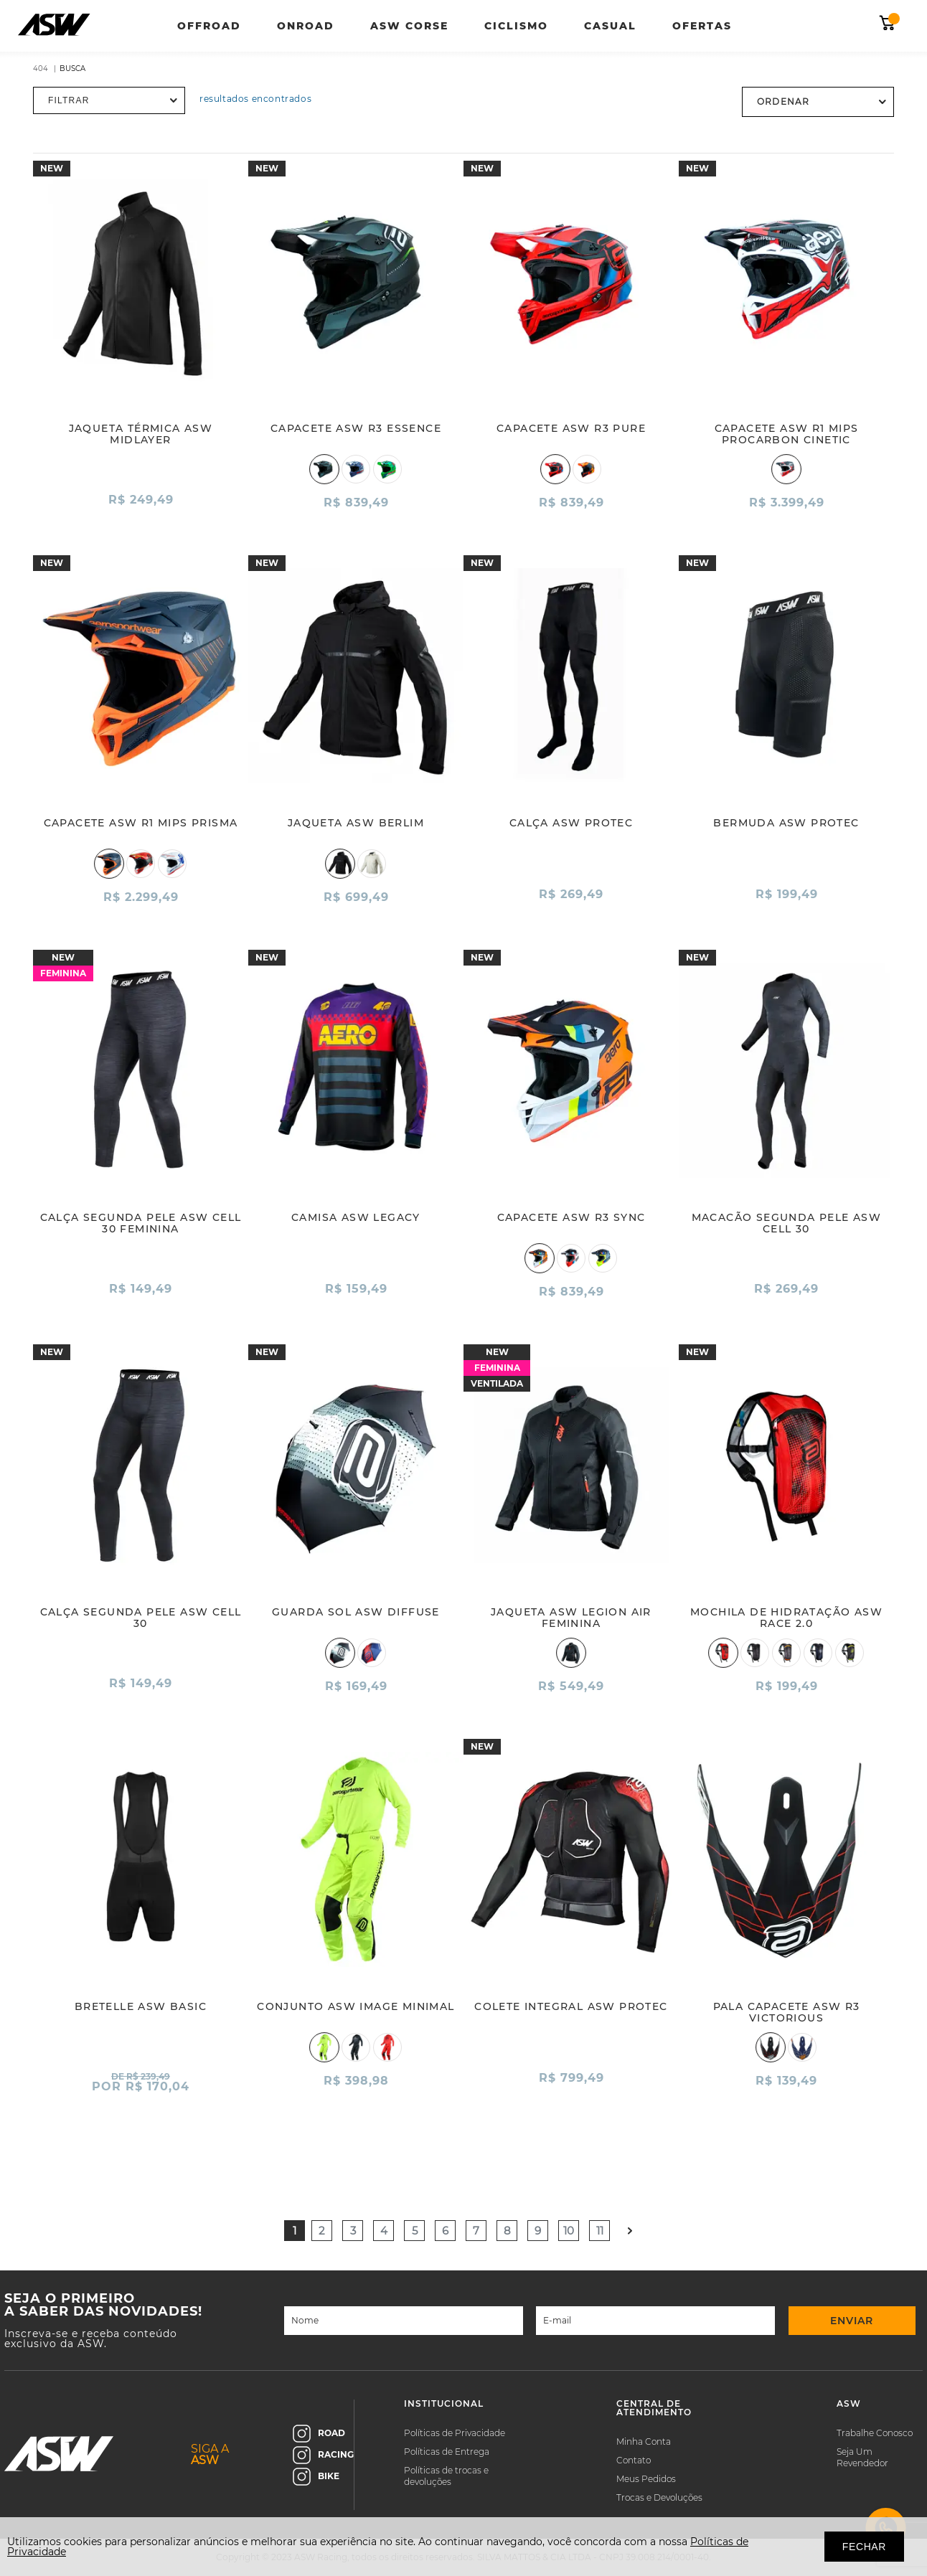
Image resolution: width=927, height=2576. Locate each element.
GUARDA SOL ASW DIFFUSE (356, 1612)
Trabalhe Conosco (875, 2433)
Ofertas (702, 25)
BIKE (316, 2477)
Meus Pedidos (646, 2478)
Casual (610, 25)
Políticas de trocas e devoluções (446, 2476)
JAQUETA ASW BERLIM (356, 823)
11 (599, 2230)
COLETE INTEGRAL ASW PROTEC (570, 2006)
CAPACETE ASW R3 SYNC (571, 1217)
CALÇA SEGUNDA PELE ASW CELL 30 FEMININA (141, 1223)
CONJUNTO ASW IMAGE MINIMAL (355, 2006)
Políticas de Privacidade (454, 2433)
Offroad (209, 25)
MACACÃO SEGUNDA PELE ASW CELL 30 (787, 1223)
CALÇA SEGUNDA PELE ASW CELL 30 (141, 1617)
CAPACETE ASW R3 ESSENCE (355, 428)
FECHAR (864, 2546)
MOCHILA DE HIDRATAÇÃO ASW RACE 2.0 (786, 1617)
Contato (633, 2460)
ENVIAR (851, 2320)
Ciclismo (516, 25)
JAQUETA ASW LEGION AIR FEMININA (571, 1617)
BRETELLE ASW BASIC (141, 2006)
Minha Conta (643, 2441)
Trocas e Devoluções (659, 2497)
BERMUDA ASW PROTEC (786, 823)
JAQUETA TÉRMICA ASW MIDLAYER (141, 434)
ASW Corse (409, 25)
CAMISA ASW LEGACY (355, 1217)
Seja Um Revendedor (862, 2457)
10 (568, 2230)
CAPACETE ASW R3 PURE (571, 428)
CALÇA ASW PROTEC (571, 823)
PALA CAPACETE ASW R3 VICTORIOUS (786, 2012)
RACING (323, 2455)
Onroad (305, 25)
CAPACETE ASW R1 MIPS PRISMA (141, 823)
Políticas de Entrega (446, 2451)
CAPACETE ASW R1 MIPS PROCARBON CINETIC (787, 434)
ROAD (319, 2434)
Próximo (629, 2230)
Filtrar (69, 100)
